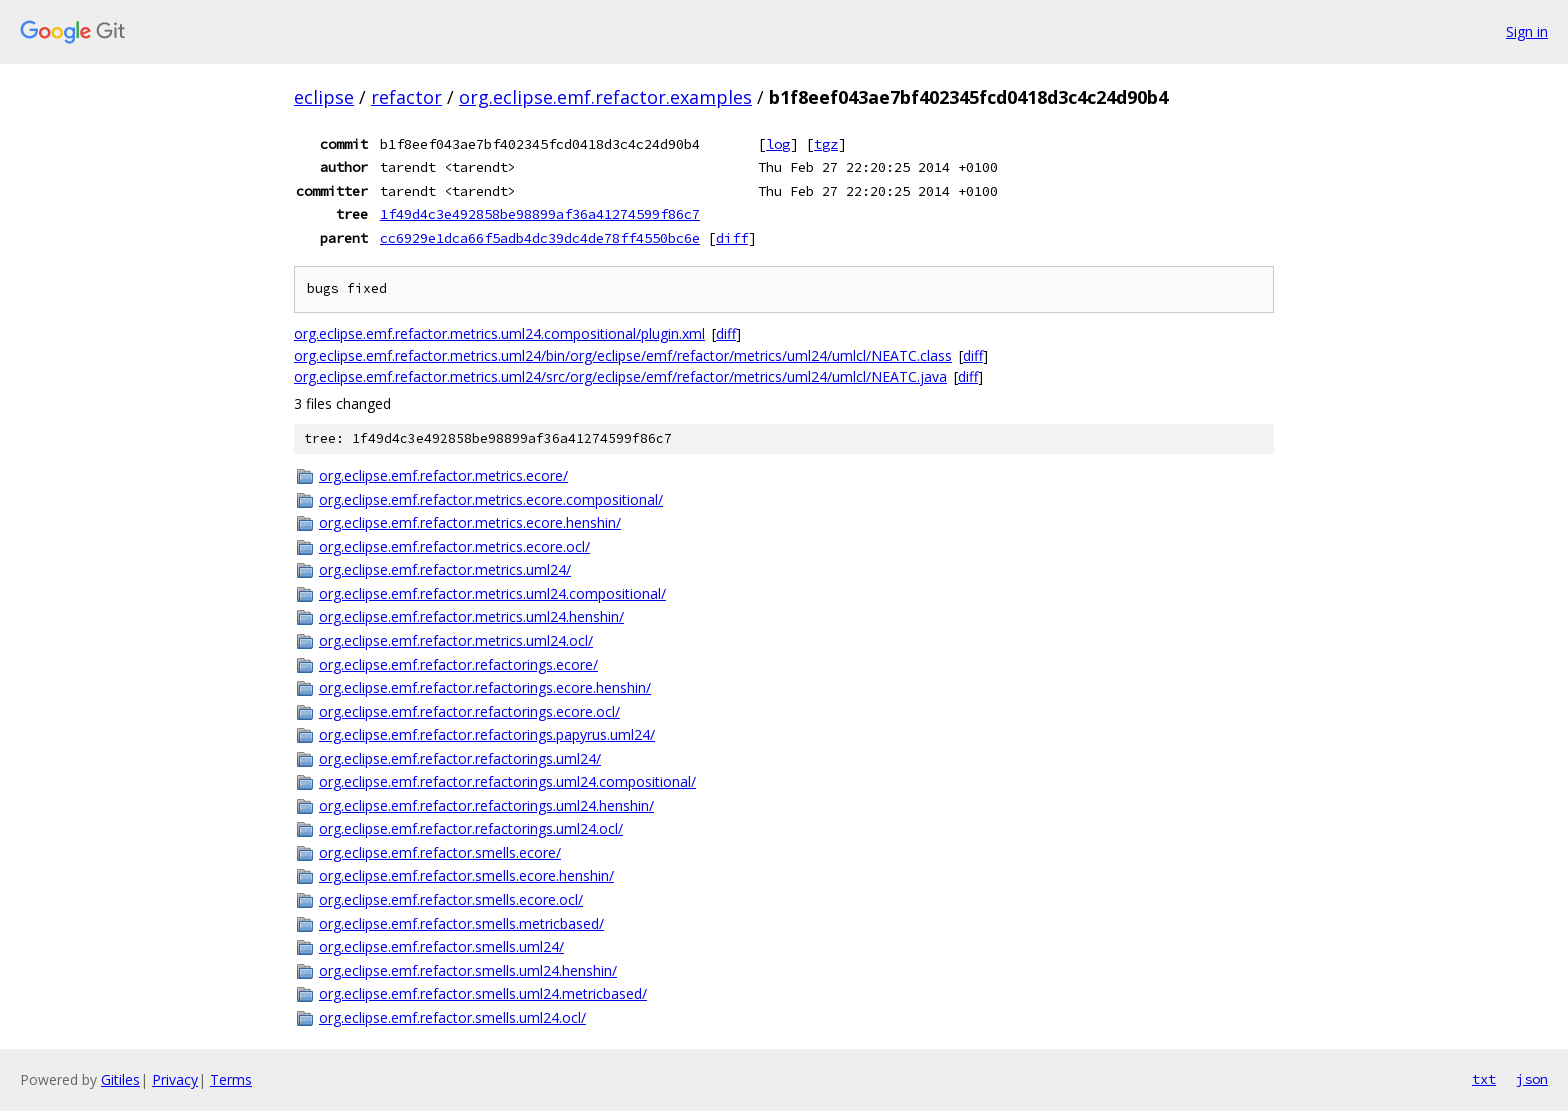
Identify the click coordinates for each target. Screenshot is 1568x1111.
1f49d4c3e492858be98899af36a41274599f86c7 (540, 214)
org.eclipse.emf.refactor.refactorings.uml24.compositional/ (507, 781)
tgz (826, 144)
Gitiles (120, 1079)
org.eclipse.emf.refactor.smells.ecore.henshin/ (466, 875)
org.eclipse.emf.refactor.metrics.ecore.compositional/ (491, 499)
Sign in (1527, 31)
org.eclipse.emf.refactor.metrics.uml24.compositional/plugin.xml (499, 333)
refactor (406, 97)
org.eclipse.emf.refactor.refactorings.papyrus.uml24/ (487, 734)
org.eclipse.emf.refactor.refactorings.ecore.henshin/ (485, 687)
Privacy (175, 1079)
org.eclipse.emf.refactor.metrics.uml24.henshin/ (471, 616)
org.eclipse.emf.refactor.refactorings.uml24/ (460, 758)
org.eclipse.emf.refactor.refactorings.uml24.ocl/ (471, 828)
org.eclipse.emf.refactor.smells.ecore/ (440, 852)
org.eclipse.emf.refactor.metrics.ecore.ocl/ (454, 546)
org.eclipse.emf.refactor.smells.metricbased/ (461, 923)
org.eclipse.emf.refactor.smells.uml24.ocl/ (452, 1017)
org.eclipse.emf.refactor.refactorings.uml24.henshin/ (486, 805)
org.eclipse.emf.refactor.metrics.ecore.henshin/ (470, 522)
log (778, 144)
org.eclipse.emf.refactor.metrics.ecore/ (443, 475)
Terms (231, 1079)
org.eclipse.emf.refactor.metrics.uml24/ (445, 569)
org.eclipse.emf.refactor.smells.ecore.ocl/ (451, 899)
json (1532, 1079)
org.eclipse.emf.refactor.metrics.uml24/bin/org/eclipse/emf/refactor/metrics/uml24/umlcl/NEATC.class (623, 355)
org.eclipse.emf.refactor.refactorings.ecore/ (458, 664)
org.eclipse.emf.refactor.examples (605, 97)
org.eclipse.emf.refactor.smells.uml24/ (441, 946)
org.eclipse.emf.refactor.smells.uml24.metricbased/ (483, 993)
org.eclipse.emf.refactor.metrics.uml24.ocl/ (456, 640)
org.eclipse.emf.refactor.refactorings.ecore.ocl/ (469, 711)
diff (732, 238)
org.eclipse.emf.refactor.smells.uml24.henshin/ (468, 970)
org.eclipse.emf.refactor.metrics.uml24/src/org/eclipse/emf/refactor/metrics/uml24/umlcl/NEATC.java (620, 376)
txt (1484, 1079)
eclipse (324, 97)
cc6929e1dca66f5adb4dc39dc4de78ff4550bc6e (540, 238)
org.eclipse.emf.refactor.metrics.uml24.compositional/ (492, 593)
